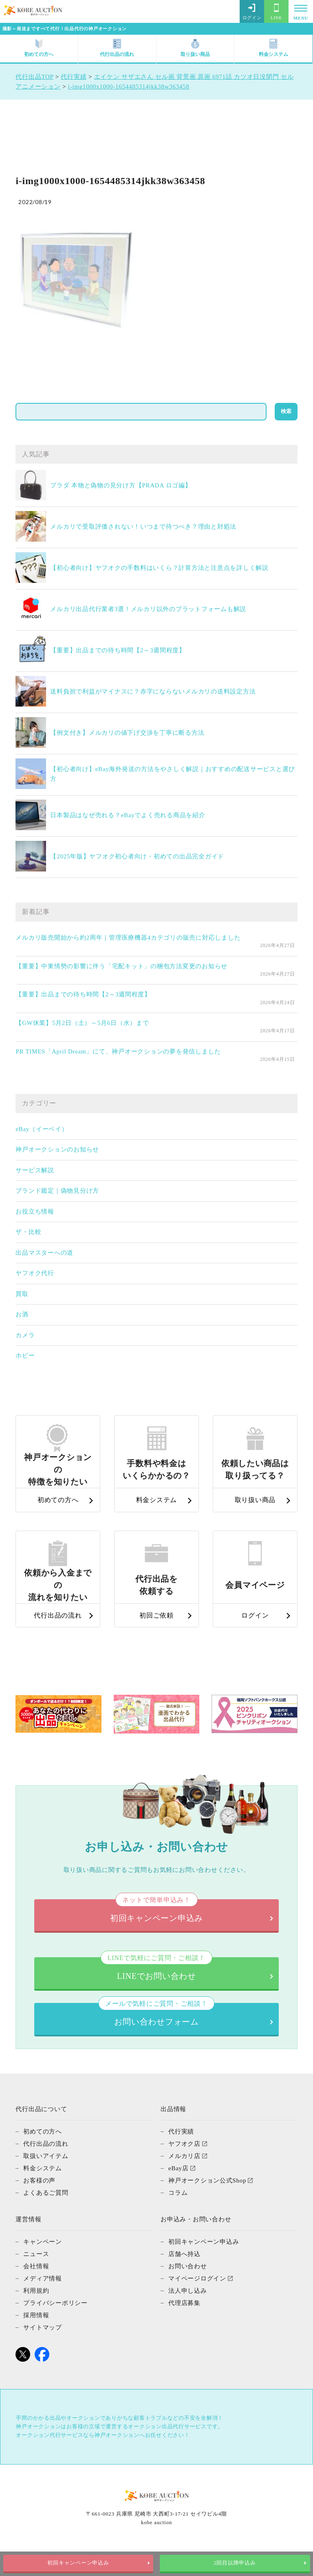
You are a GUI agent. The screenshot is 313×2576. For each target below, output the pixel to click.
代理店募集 (184, 2327)
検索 (286, 411)
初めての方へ (38, 48)
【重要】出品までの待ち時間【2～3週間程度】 (117, 650)
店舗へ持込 (184, 2278)
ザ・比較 (28, 1232)
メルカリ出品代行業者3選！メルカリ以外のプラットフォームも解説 (148, 609)
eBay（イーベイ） (41, 1129)
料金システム (273, 48)
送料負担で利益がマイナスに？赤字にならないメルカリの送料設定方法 (153, 691)
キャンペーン (42, 2266)
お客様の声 (39, 2205)
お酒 (22, 1314)
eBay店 (178, 2192)
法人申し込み (187, 2315)
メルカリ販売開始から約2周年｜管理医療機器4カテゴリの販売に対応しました (127, 937)
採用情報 (36, 2339)
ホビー (25, 1355)
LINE (276, 12)
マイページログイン (197, 2303)
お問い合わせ (187, 2290)
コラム (177, 2217)
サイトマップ (42, 2352)
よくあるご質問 (45, 2217)
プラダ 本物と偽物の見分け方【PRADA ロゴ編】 (120, 485)
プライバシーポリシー (55, 2327)
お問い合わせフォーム (156, 2039)
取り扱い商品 (195, 48)
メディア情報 (42, 2303)
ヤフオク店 (184, 2168)
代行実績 (181, 2156)
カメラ (25, 1335)
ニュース (36, 2278)
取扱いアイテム (45, 2180)
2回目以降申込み (235, 2563)
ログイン (252, 12)
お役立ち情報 (34, 1211)
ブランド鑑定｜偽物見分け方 (57, 1190)
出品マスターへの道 (44, 1252)
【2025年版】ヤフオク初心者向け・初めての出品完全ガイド (137, 856)
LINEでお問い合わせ (156, 1993)
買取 (22, 1294)
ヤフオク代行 (34, 1273)
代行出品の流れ (117, 48)
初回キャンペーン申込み (78, 2563)
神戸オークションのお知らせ (57, 1149)
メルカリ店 (184, 2180)
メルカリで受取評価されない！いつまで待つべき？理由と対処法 (143, 526)
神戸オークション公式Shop (207, 2205)
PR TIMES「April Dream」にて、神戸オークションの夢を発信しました (118, 1051)
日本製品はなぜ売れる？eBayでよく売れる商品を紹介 (127, 815)
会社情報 (36, 2290)
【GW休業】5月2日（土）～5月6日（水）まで (82, 1023)
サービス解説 (34, 1170)
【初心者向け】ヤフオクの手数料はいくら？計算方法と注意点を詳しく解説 (159, 568)
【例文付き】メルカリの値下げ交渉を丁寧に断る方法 (127, 732)
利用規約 (36, 2315)
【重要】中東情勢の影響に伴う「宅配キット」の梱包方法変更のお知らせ (121, 966)
